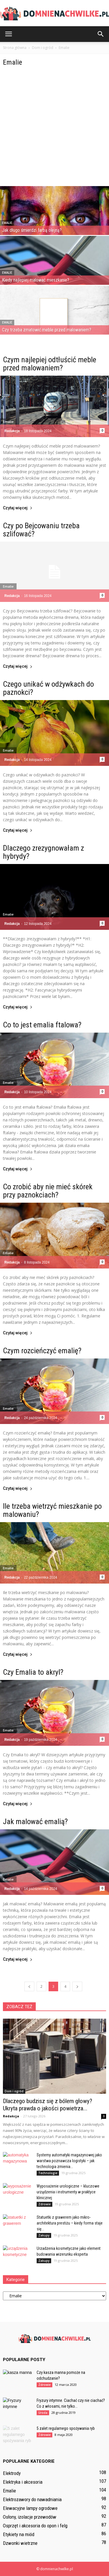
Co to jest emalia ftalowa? (42, 1024)
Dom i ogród (14, 2091)
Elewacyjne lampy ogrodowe (30, 2508)
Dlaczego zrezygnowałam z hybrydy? (43, 852)
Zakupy (43, 2235)
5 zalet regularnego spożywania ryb (66, 2428)
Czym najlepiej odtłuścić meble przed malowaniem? (49, 363)
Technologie (47, 2173)
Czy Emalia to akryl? (33, 1672)
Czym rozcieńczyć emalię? (42, 1350)
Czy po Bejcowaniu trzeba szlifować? (41, 529)
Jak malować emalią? (35, 1821)
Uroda (42, 2413)
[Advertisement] (54, 128)
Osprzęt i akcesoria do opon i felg (35, 2526)
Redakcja (12, 431)
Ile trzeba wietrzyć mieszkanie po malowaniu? (52, 1510)
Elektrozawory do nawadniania (32, 2499)
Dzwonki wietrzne (20, 2543)
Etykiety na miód (18, 2534)
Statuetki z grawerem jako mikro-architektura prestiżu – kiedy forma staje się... (70, 2223)
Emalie (7, 223)
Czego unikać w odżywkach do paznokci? (48, 688)
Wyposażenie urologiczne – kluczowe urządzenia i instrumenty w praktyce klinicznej (68, 2192)
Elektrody (12, 2473)
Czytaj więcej (18, 508)
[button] (101, 34)
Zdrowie (44, 2204)
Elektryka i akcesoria (22, 2482)
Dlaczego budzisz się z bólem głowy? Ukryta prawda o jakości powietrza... (47, 2105)
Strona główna (14, 47)
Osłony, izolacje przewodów (29, 2517)
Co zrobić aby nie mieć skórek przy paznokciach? (47, 1190)
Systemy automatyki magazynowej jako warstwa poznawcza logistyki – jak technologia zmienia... (69, 2161)
